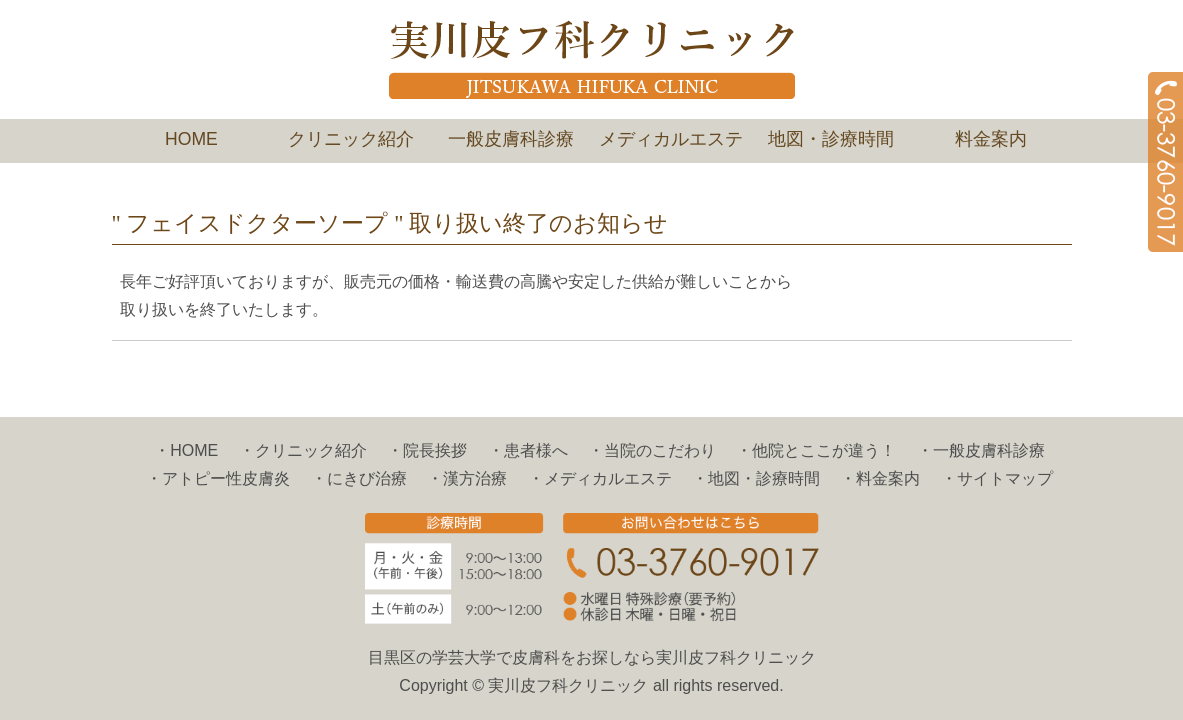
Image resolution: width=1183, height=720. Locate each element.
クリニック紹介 (351, 139)
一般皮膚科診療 (511, 139)
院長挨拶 (435, 450)
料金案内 (991, 139)
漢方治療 (475, 478)
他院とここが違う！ (824, 450)
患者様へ (536, 450)
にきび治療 (367, 478)
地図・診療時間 (831, 139)
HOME (191, 139)
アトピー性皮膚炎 (226, 478)
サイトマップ (1005, 478)
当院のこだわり (660, 450)
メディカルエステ (671, 139)
